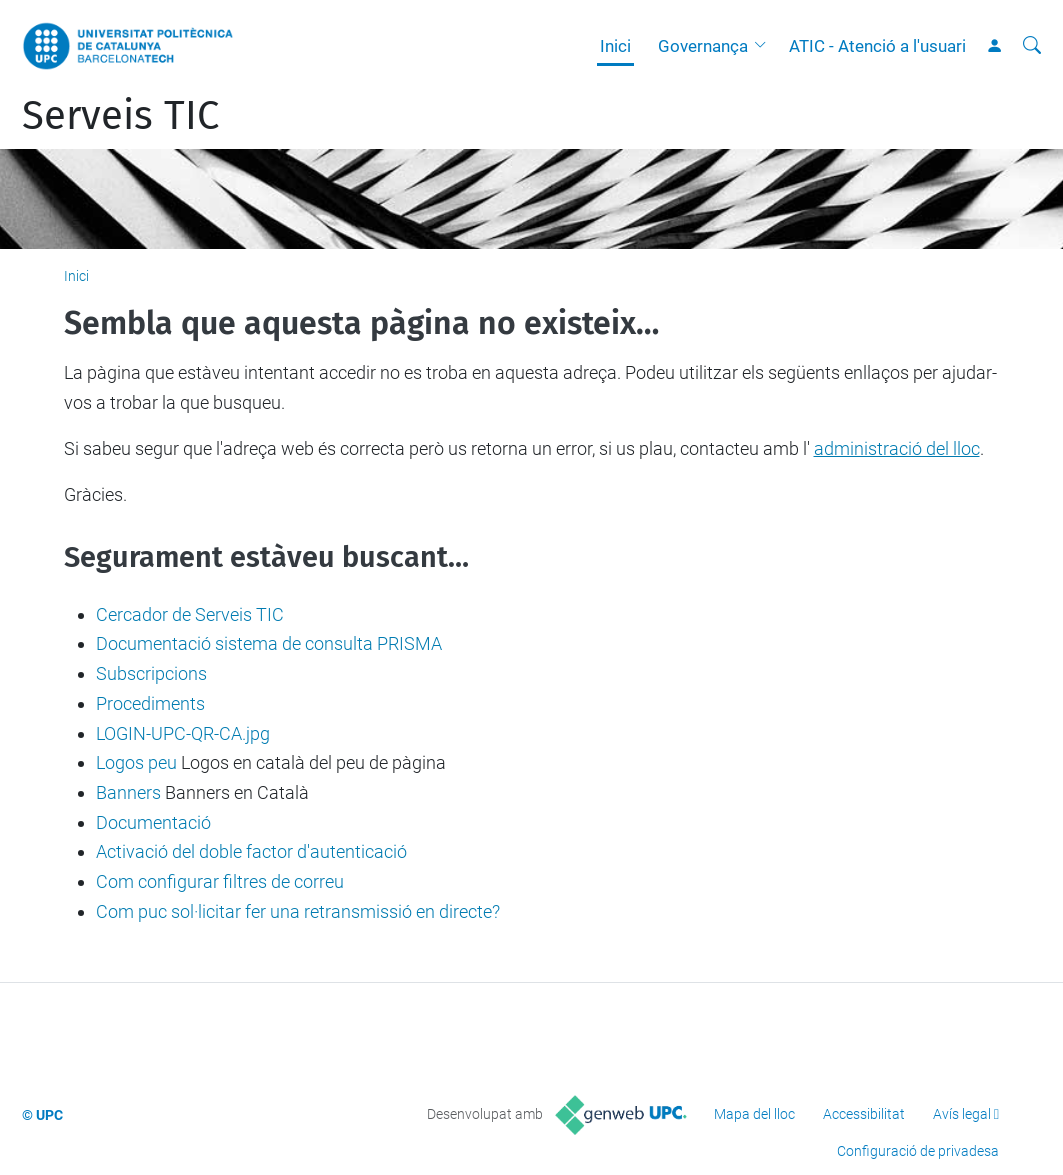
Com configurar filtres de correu (220, 881)
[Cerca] (1032, 46)
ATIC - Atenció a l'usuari (877, 46)
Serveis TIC (120, 116)
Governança (703, 46)
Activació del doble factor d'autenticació (251, 851)
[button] (765, 46)
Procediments (150, 703)
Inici (615, 46)
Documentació (153, 822)
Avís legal (962, 1114)
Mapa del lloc (754, 1114)
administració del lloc (897, 448)
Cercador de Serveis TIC (190, 614)
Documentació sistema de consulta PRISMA (269, 643)
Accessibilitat (864, 1114)
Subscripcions (151, 673)
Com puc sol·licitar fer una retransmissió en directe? (298, 911)
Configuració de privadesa (918, 1151)
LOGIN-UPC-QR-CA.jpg (183, 733)
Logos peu (136, 762)
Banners (128, 792)
